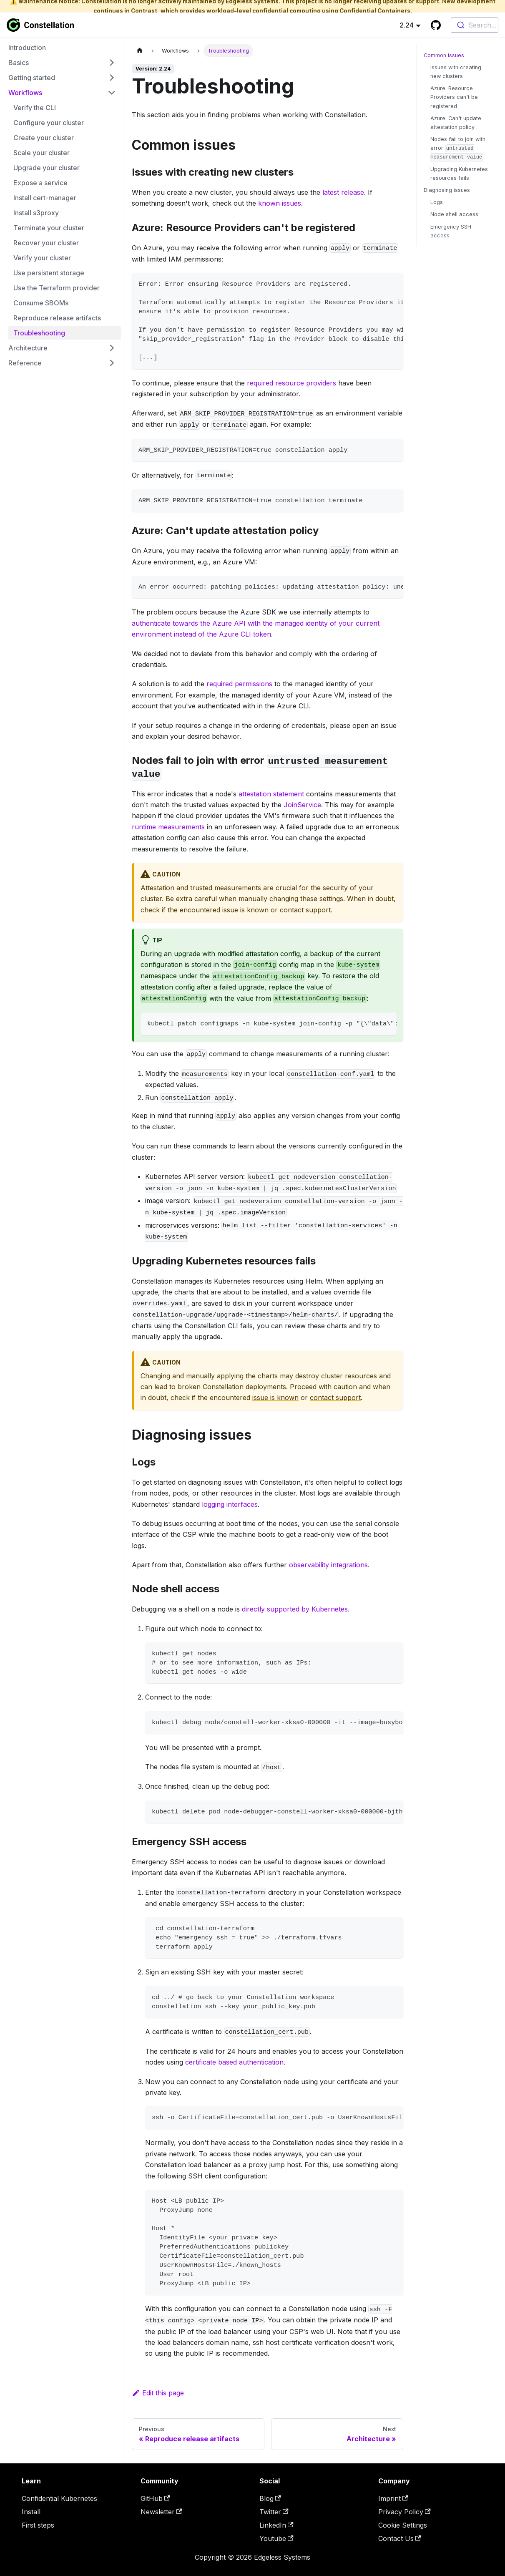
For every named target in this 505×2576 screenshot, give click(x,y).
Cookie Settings (402, 2525)
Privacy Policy (404, 2512)
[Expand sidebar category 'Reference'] (112, 363)
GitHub (155, 2498)
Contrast (144, 11)
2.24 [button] (406, 25)
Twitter (274, 2512)
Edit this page (158, 2393)
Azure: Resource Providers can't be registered (454, 97)
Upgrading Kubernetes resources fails (459, 173)
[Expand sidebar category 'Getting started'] (112, 77)
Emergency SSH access (450, 231)
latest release (343, 192)
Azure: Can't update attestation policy (455, 122)
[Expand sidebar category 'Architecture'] (112, 348)
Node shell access (454, 214)
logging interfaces (230, 1504)
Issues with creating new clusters (455, 71)
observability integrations (328, 1565)
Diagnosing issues (447, 190)
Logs (436, 202)
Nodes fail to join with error (457, 148)
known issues (279, 203)
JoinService (302, 805)
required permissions (239, 684)
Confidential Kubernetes (59, 2498)
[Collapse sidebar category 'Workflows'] (112, 92)
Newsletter (161, 2512)
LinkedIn (276, 2525)
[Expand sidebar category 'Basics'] (112, 62)
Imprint (393, 2498)
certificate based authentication (234, 2062)
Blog (270, 2498)
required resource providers (291, 383)
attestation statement (271, 794)
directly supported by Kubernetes (295, 1609)
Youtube (276, 2538)
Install (31, 2512)
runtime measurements (168, 827)
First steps (38, 2525)
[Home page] (140, 50)
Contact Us (399, 2538)
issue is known (245, 910)
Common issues (444, 55)
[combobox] (474, 25)
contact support (305, 910)
